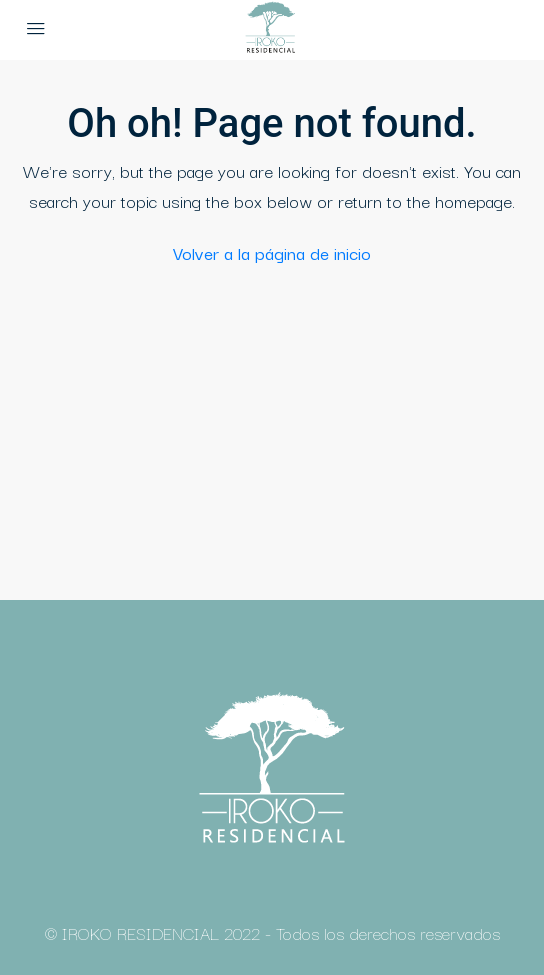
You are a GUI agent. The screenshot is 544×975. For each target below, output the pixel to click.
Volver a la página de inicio (272, 252)
